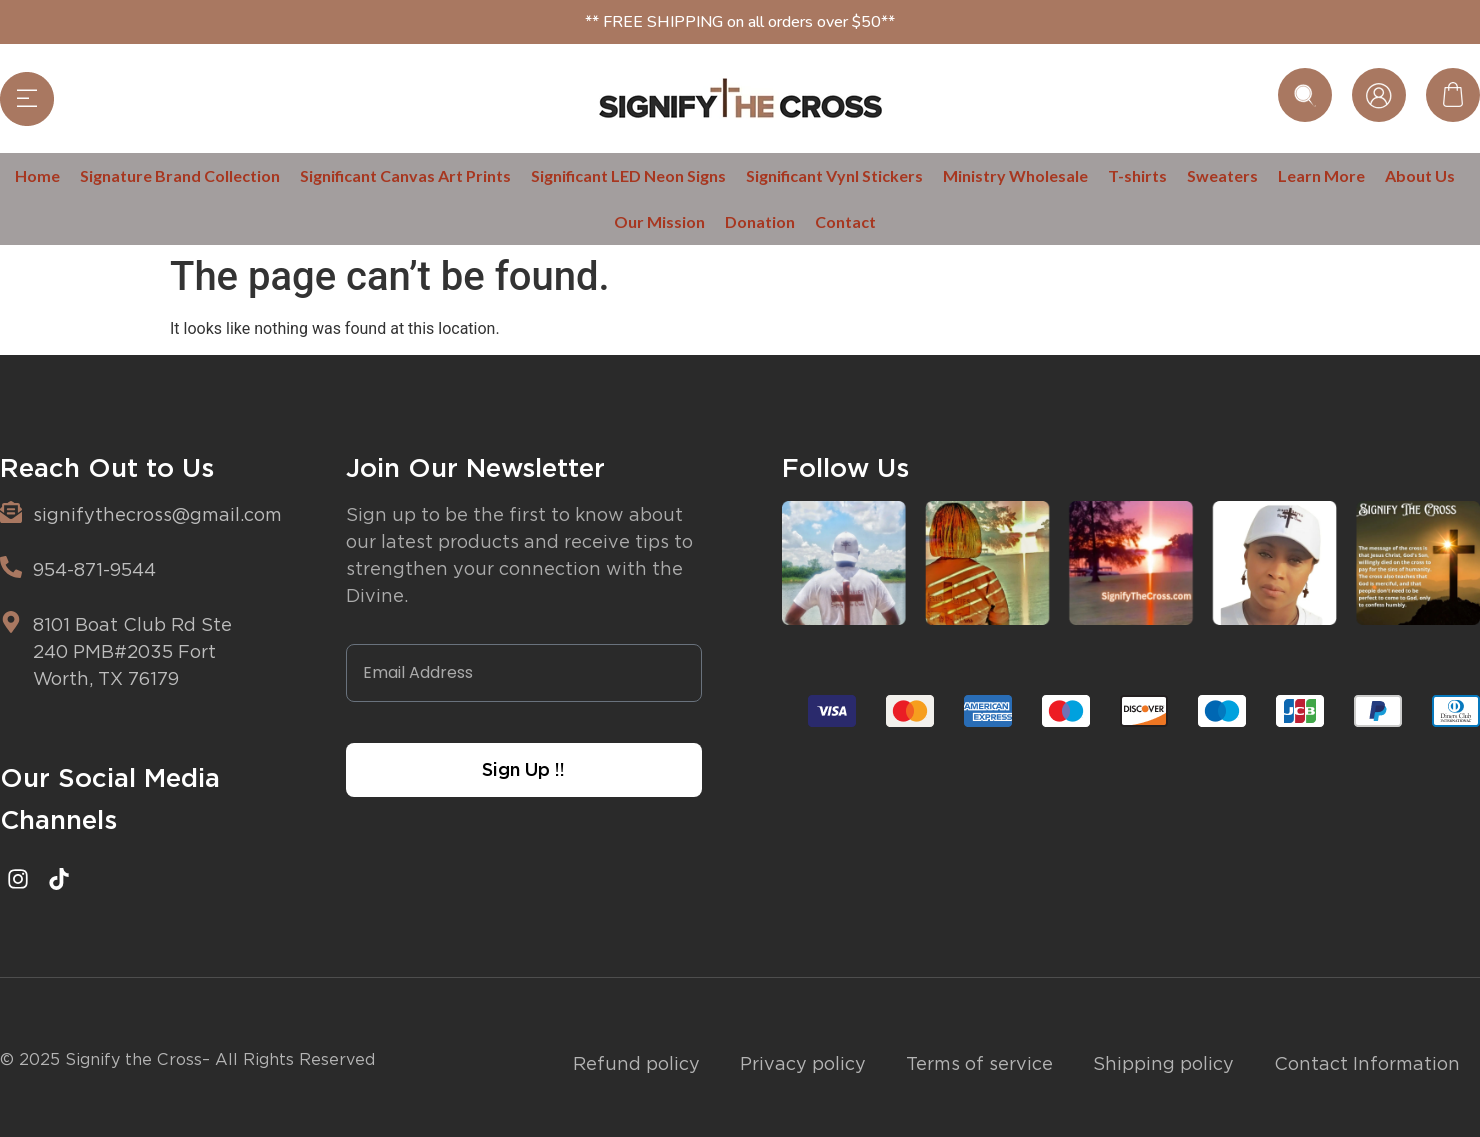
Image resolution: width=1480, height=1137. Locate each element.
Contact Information (1367, 1063)
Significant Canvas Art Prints (405, 175)
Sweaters (1222, 175)
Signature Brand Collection (180, 175)
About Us (1420, 175)
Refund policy (636, 1063)
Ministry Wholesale (1015, 175)
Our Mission (659, 221)
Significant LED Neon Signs (628, 175)
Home (37, 175)
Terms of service (979, 1063)
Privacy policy (803, 1063)
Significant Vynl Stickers (834, 175)
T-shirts (1137, 175)
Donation (760, 221)
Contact (845, 221)
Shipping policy (1163, 1063)
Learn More (1321, 175)
